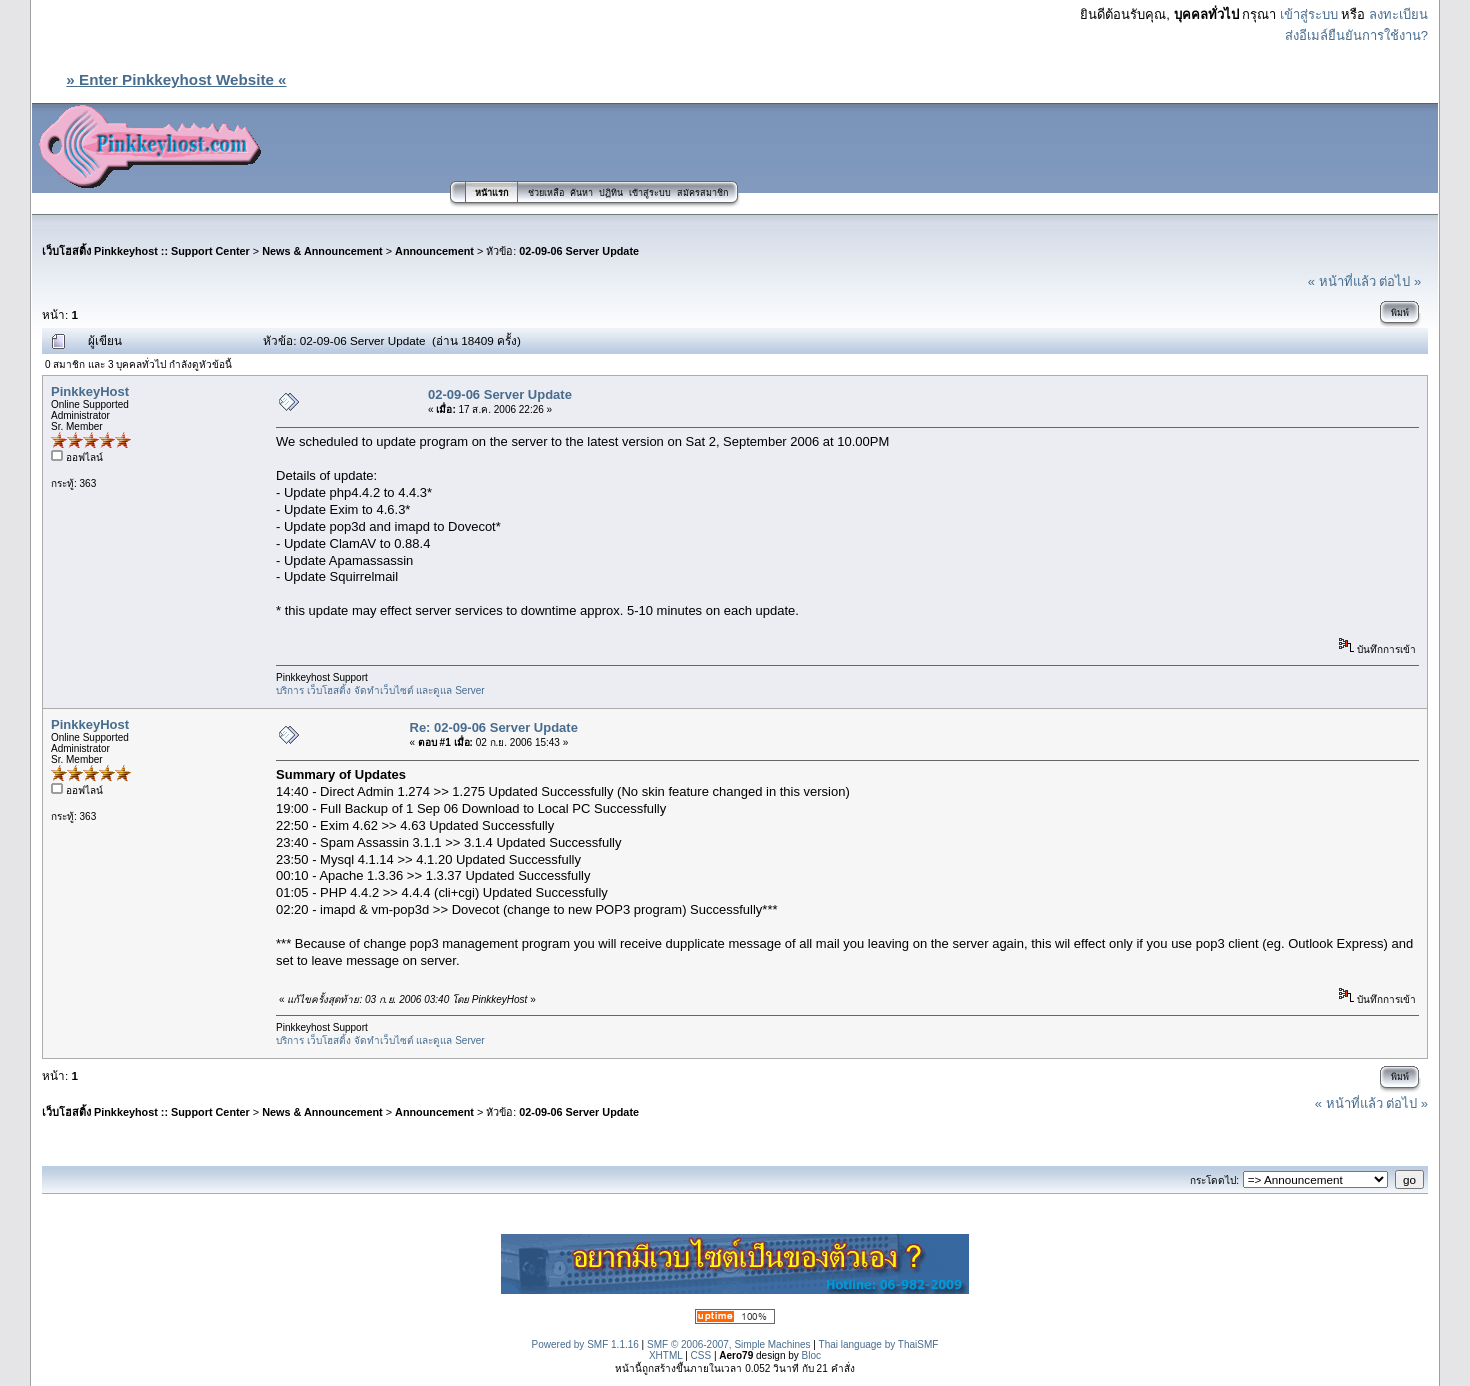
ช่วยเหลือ (546, 193)
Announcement (434, 251)
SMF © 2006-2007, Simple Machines (729, 1344)
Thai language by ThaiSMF (879, 1344)
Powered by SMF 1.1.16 (585, 1344)
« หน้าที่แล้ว (1342, 281)
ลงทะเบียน (1398, 14)
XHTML (666, 1355)
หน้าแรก (491, 193)
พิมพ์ (1400, 313)
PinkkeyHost (90, 391)
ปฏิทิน (611, 193)
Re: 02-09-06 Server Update (494, 727)
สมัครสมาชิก (702, 193)
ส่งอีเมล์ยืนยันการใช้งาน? (1356, 35)
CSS (701, 1355)
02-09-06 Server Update (579, 251)
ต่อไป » (1400, 281)
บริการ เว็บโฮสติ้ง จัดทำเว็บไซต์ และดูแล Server (380, 690)
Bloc (811, 1355)
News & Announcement (322, 251)
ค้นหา (581, 193)
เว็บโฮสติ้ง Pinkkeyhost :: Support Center (146, 251)
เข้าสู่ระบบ (1309, 14)
